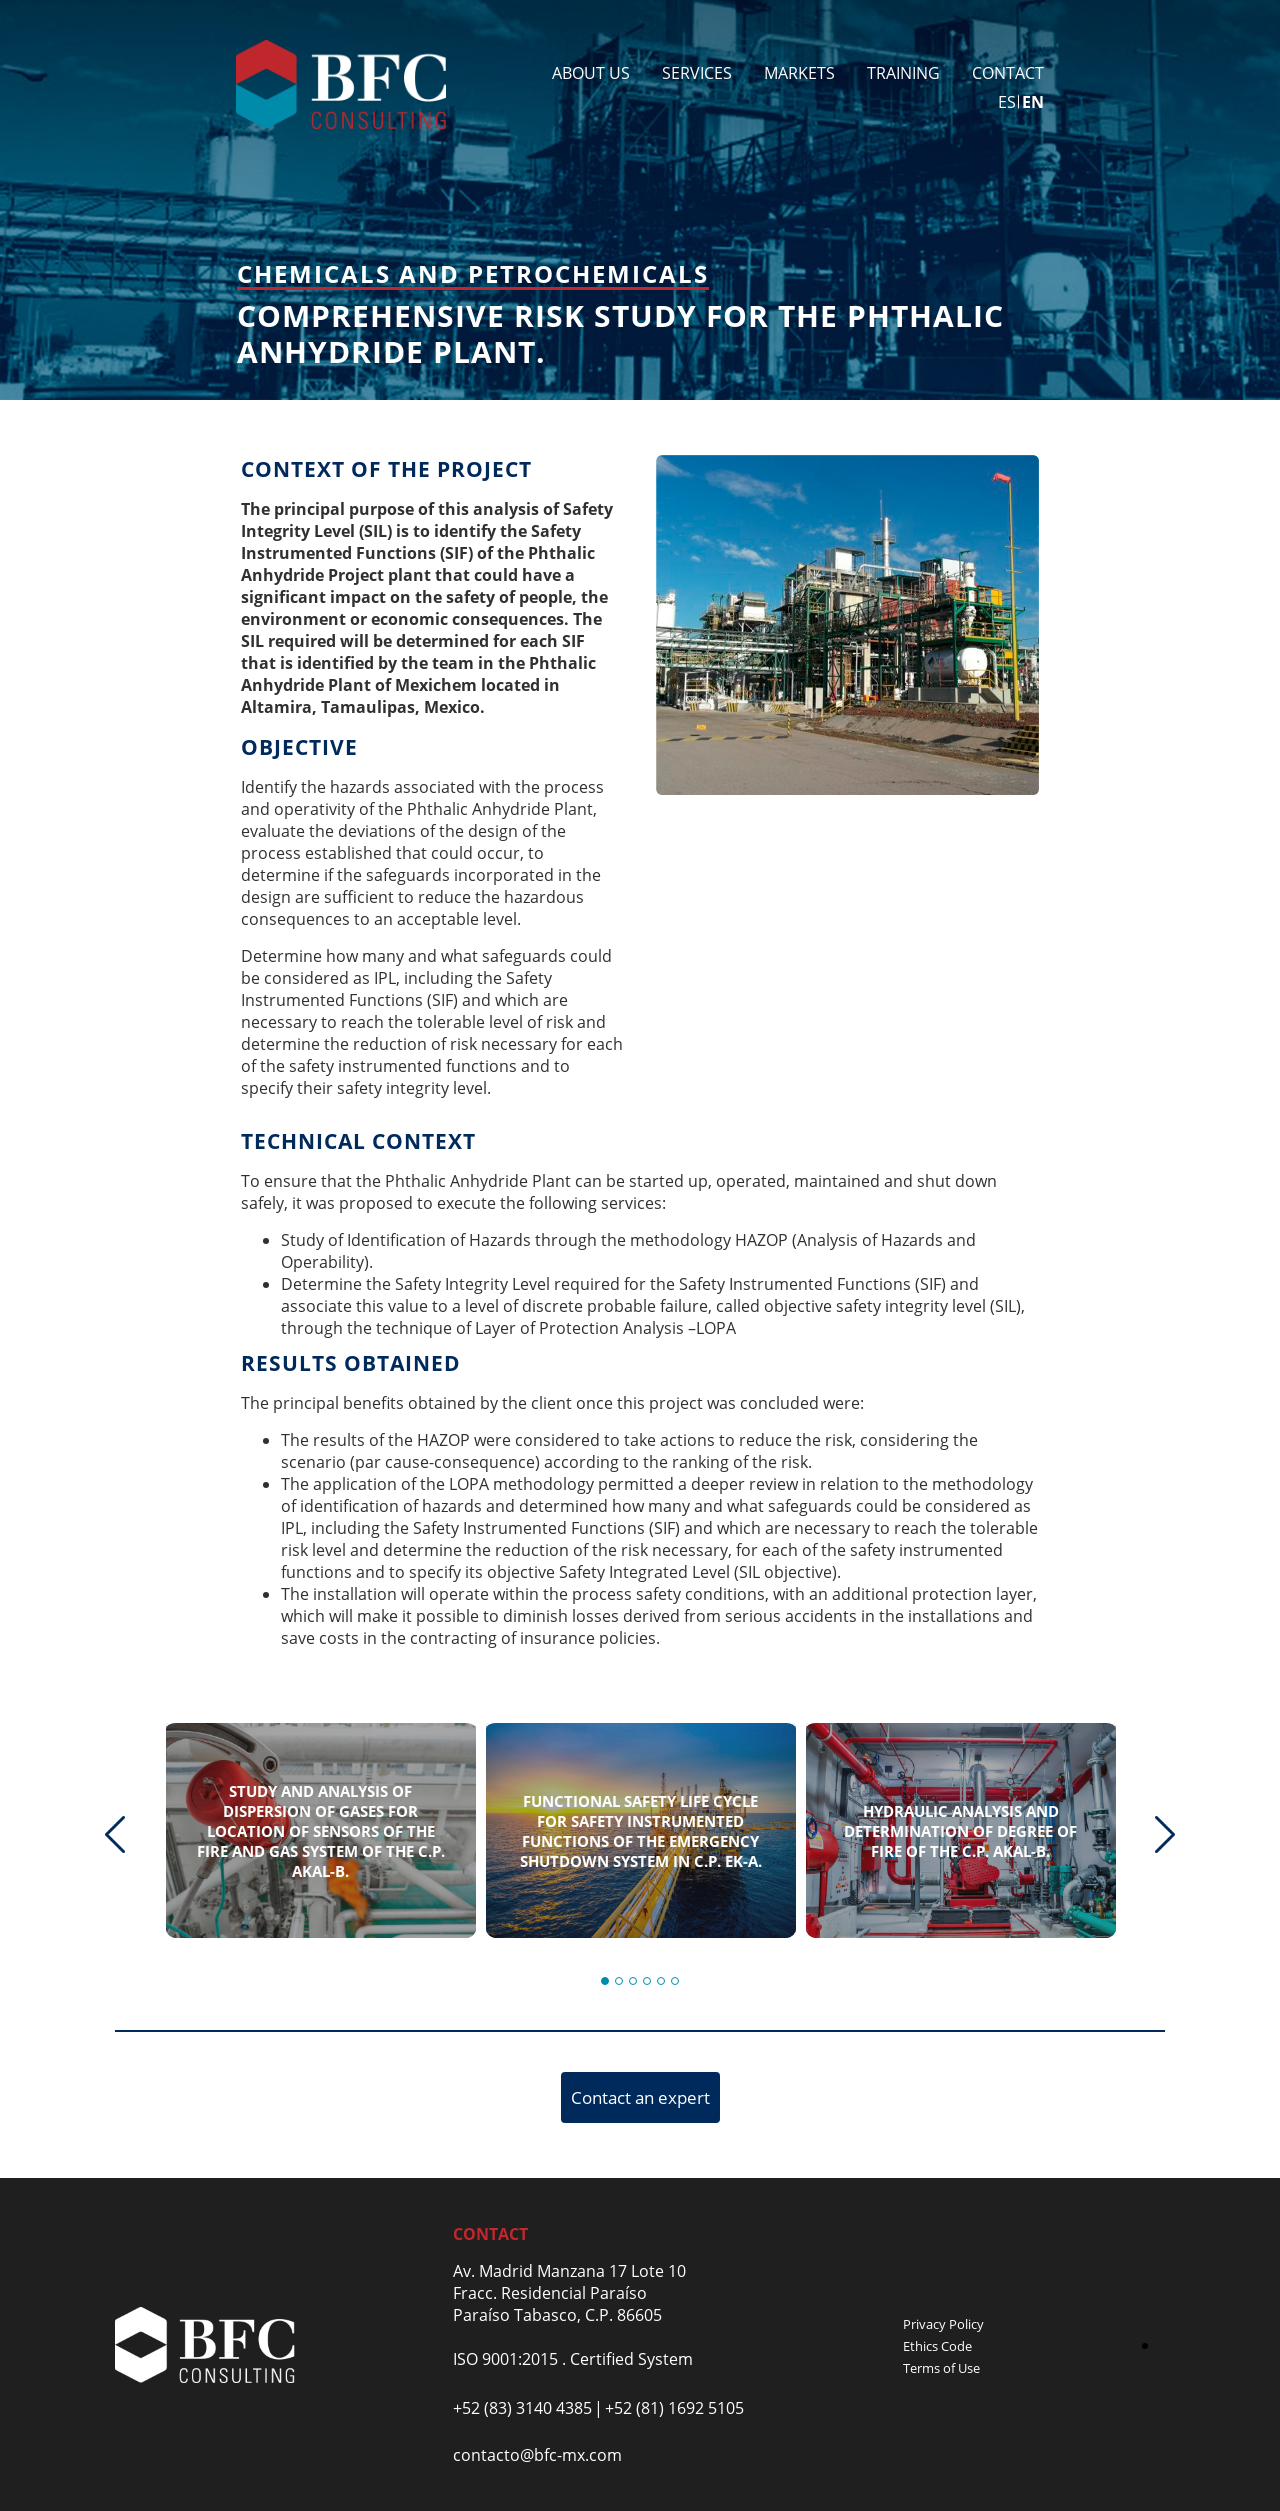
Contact (1008, 73)
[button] (605, 1981)
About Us (591, 73)
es (1007, 102)
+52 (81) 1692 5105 (674, 2408)
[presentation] (115, 1835)
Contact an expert (640, 2097)
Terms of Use (941, 2368)
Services (697, 73)
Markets (799, 73)
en (1033, 102)
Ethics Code (937, 2346)
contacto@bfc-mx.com (537, 2455)
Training (903, 73)
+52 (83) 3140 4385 (522, 2408)
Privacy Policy (943, 2324)
